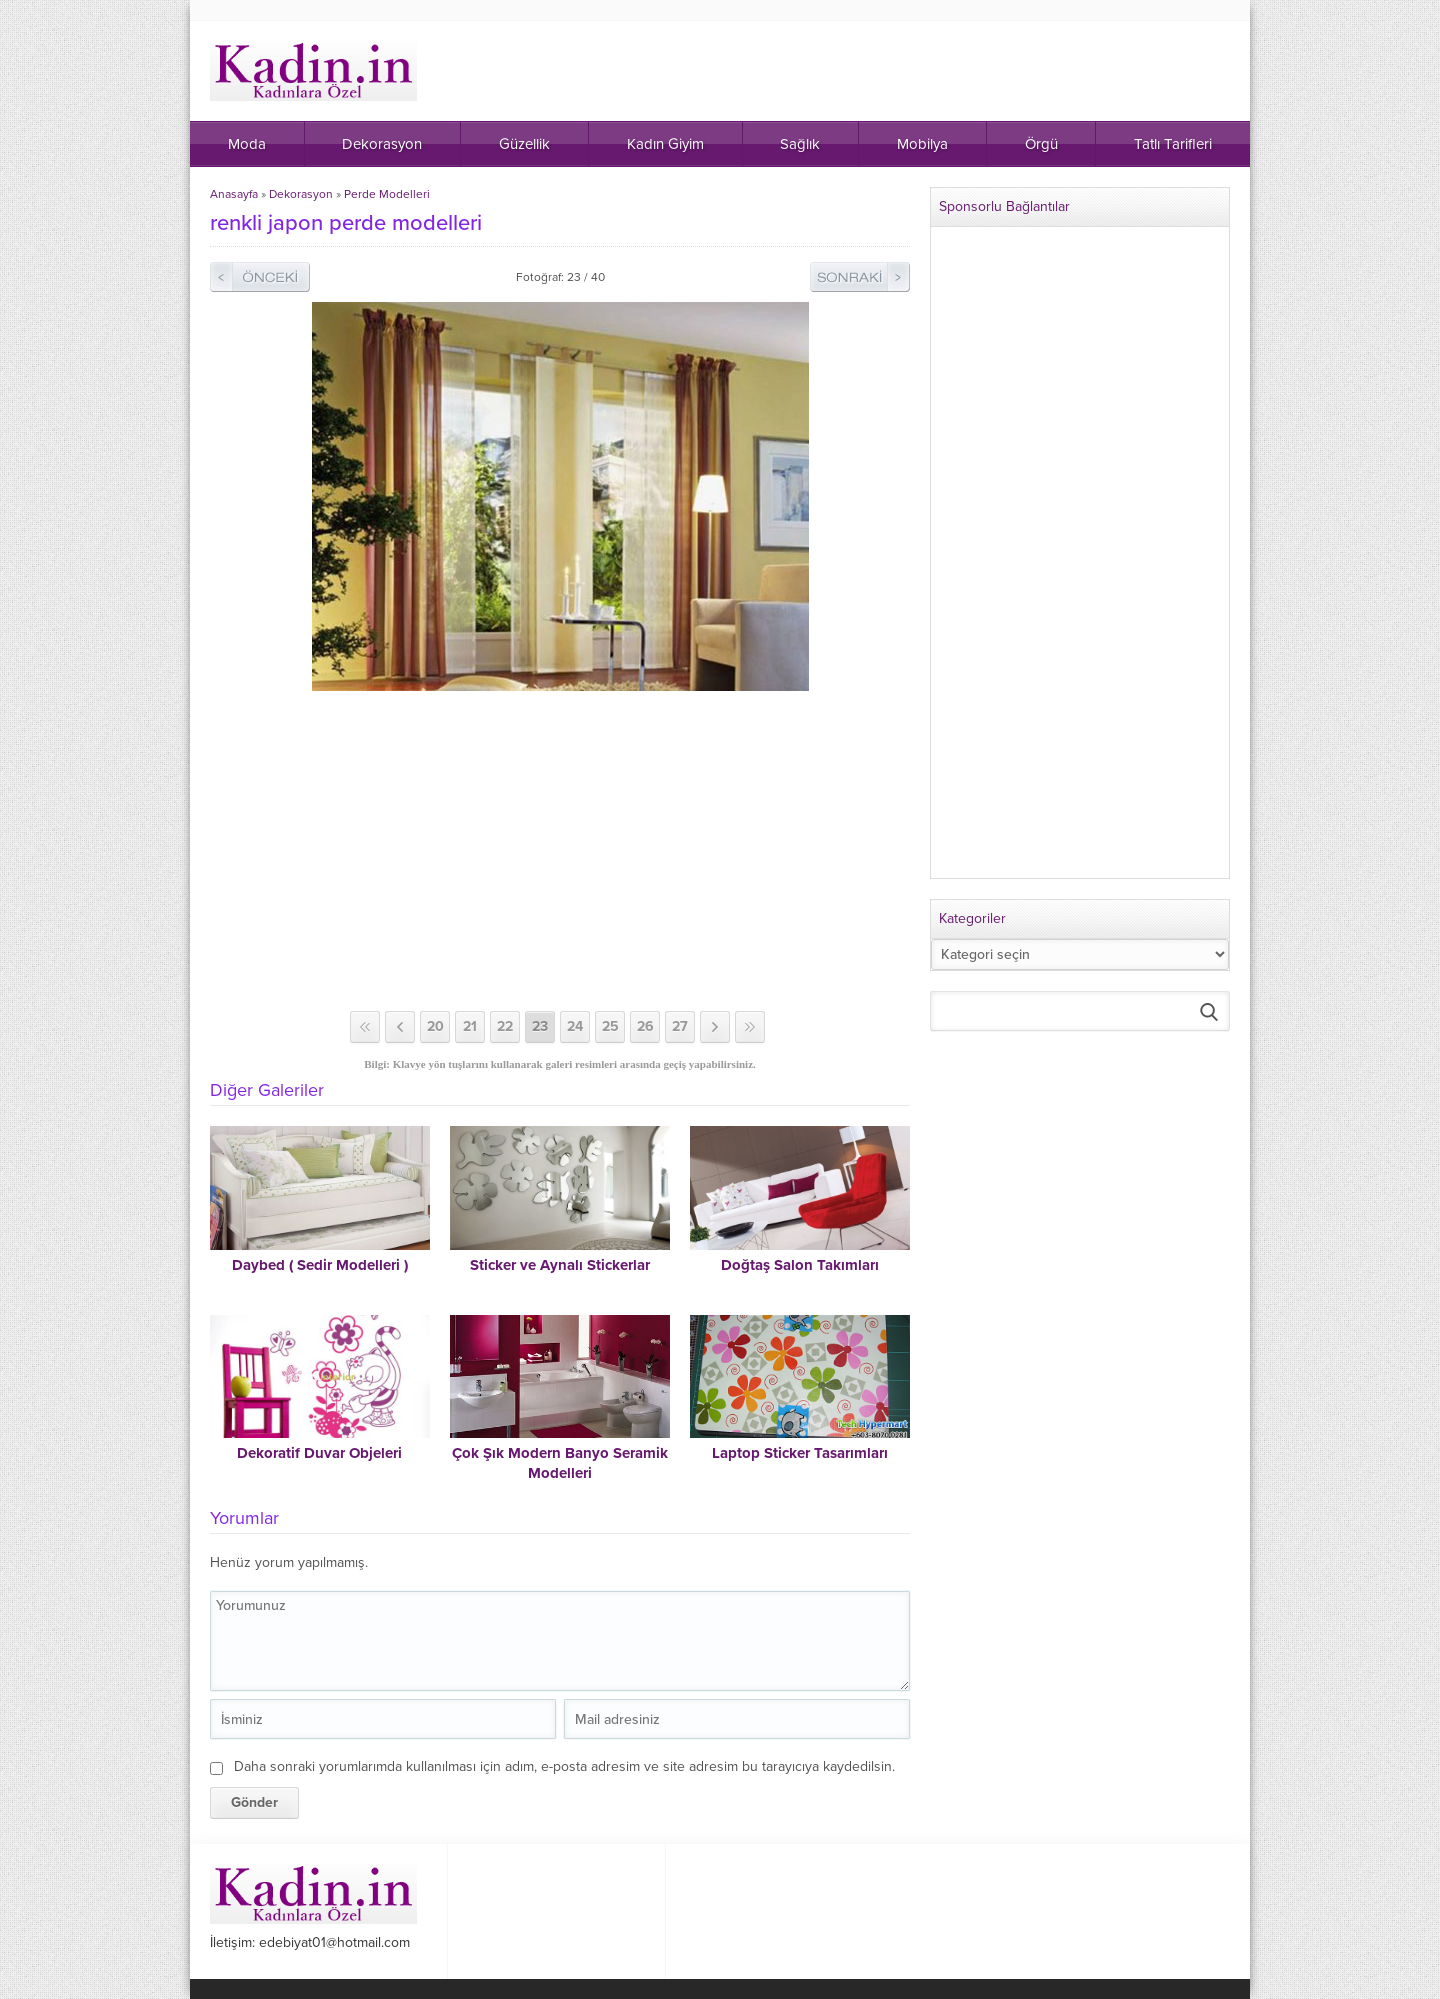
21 (470, 1026)
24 (575, 1026)
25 (610, 1026)
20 (435, 1026)
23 (540, 1026)
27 (680, 1026)
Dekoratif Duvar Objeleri (319, 1453)
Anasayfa (234, 194)
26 (645, 1026)
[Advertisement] (560, 851)
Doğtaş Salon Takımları (800, 1265)
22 (505, 1026)
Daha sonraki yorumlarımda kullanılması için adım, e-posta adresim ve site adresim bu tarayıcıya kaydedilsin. (564, 1766)
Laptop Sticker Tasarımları (800, 1453)
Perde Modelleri (387, 194)
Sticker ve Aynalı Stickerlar (560, 1265)
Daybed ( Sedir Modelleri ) (320, 1265)
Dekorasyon (301, 194)
